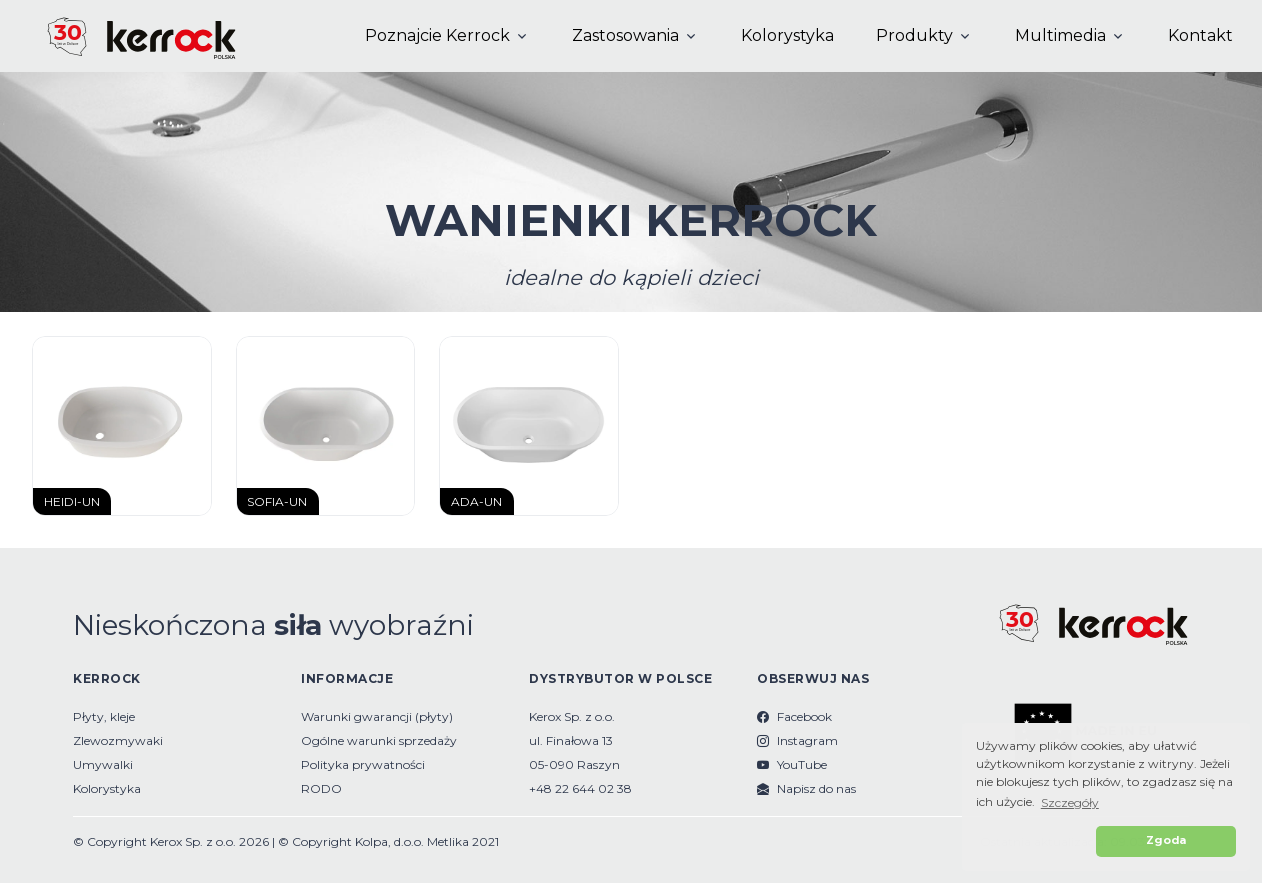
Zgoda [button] (1166, 840)
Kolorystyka (787, 35)
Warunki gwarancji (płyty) (377, 716)
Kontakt (1200, 35)
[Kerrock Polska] (124, 36)
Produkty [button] (914, 35)
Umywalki (103, 764)
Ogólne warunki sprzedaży (379, 740)
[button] (1033, 841)
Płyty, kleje (104, 716)
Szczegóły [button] (1070, 802)
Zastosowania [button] (625, 35)
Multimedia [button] (1060, 35)
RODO (321, 788)
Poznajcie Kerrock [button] (437, 35)
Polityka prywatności (363, 764)
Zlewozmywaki (118, 740)
